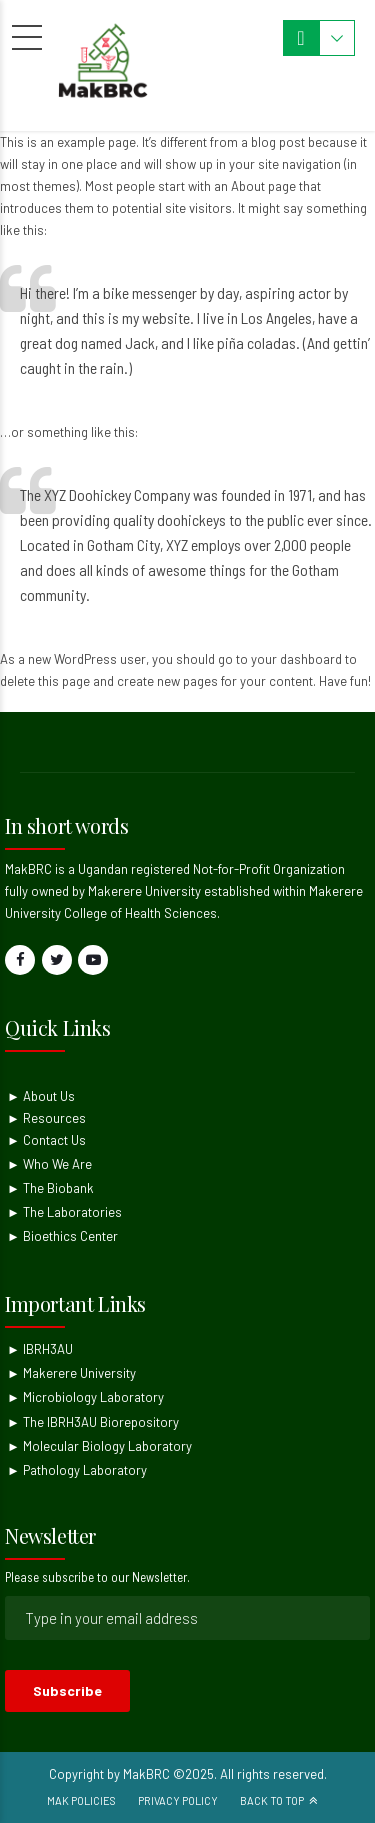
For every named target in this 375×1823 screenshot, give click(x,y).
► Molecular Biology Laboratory (99, 1446)
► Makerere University (71, 1373)
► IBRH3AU (40, 1349)
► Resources (46, 1118)
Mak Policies (81, 1800)
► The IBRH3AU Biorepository (93, 1422)
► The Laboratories (64, 1212)
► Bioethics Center (62, 1236)
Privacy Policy (178, 1800)
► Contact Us (46, 1140)
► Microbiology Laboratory (85, 1397)
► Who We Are (49, 1164)
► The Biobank (50, 1188)
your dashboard (296, 659)
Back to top (272, 1800)
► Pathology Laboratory (77, 1470)
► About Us (41, 1096)
